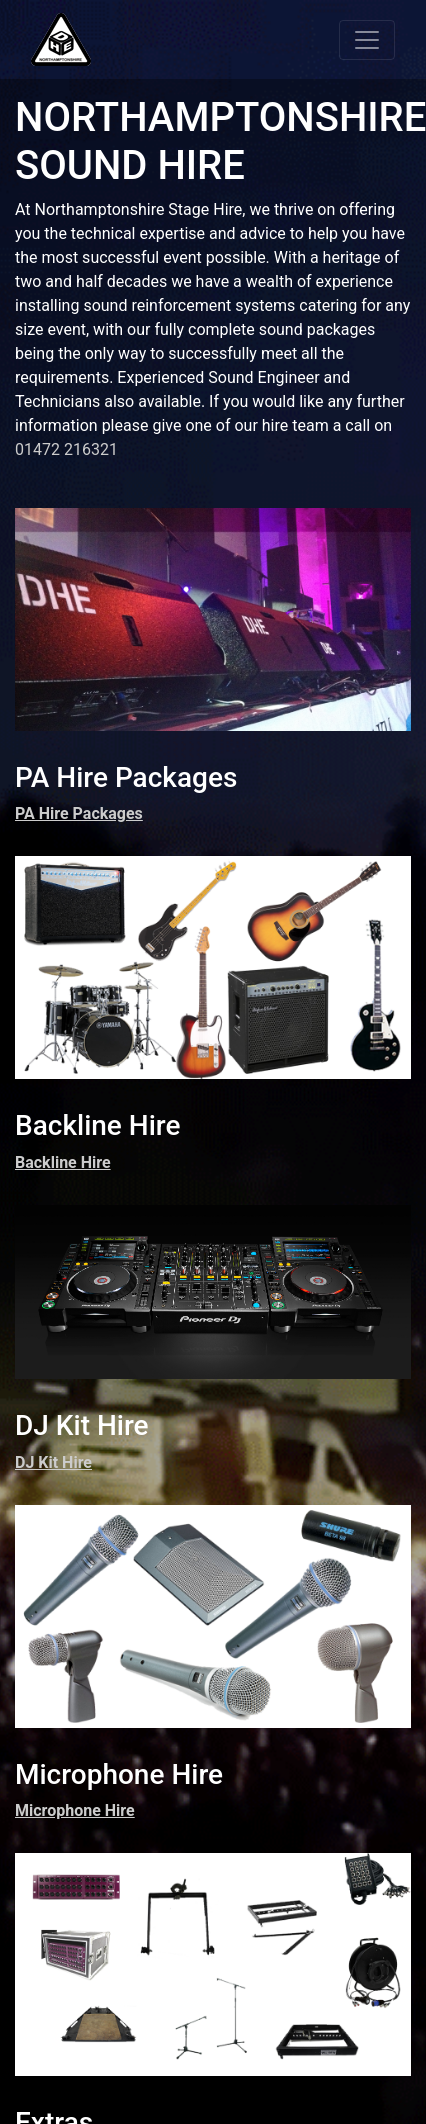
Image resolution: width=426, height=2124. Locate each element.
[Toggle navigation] (367, 40)
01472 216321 (66, 449)
